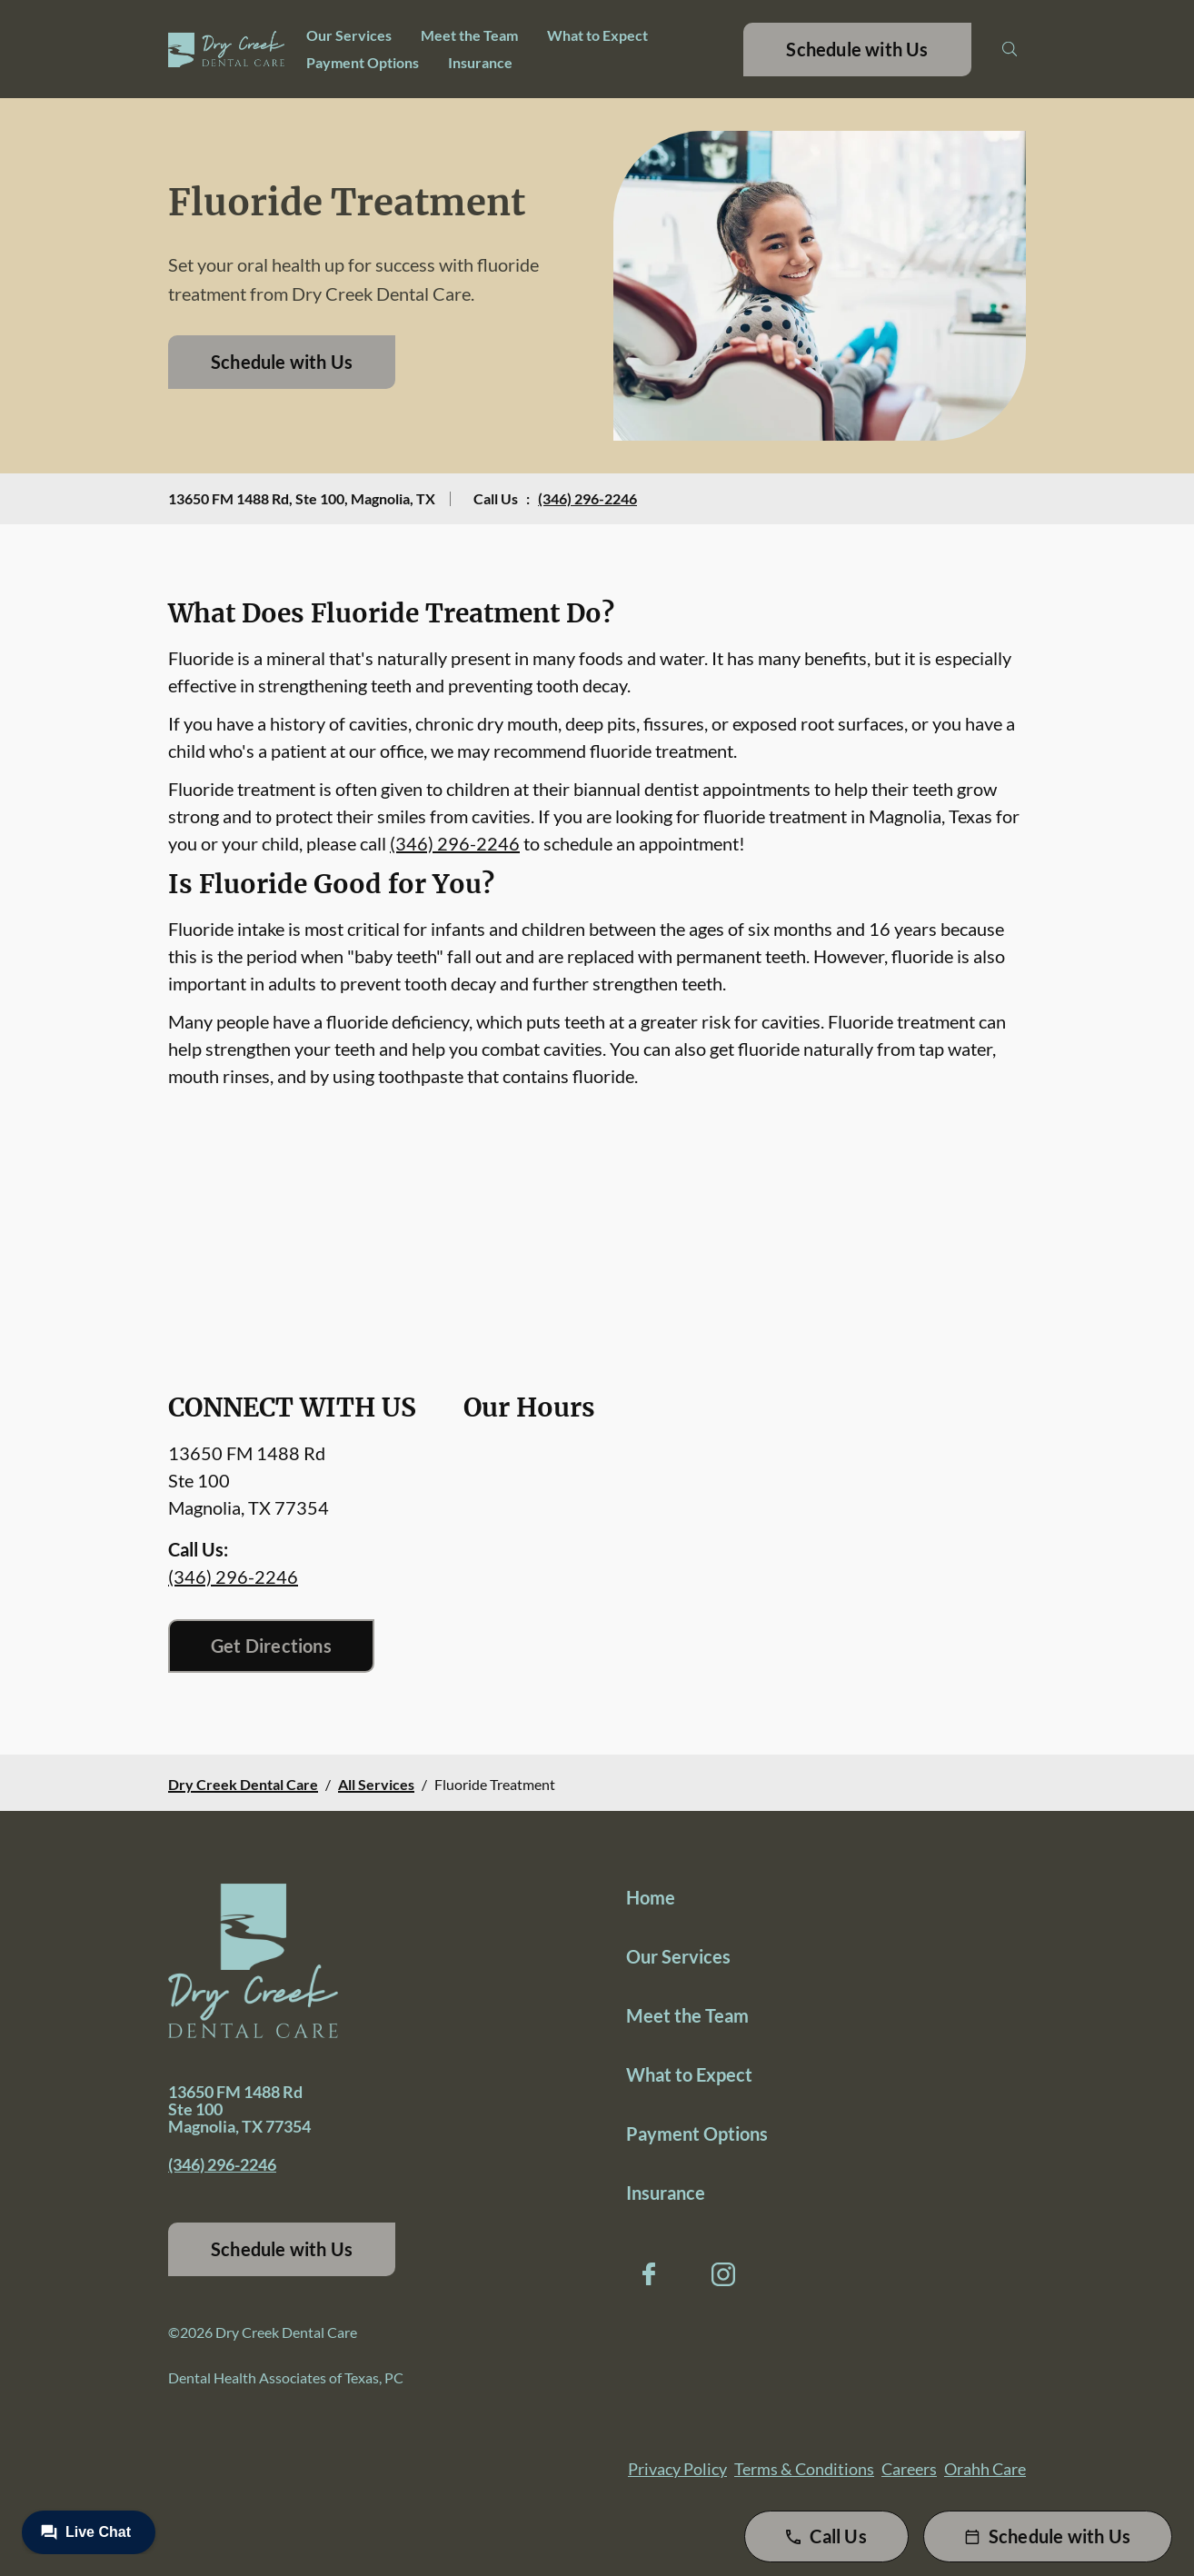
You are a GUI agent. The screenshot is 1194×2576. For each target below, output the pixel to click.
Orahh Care (985, 2469)
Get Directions (271, 1645)
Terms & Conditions (804, 2469)
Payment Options (362, 62)
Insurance (480, 62)
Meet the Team (469, 35)
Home (650, 1897)
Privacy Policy (677, 2469)
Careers (909, 2469)
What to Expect (597, 35)
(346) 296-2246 (587, 498)
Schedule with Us (857, 49)
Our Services (349, 35)
